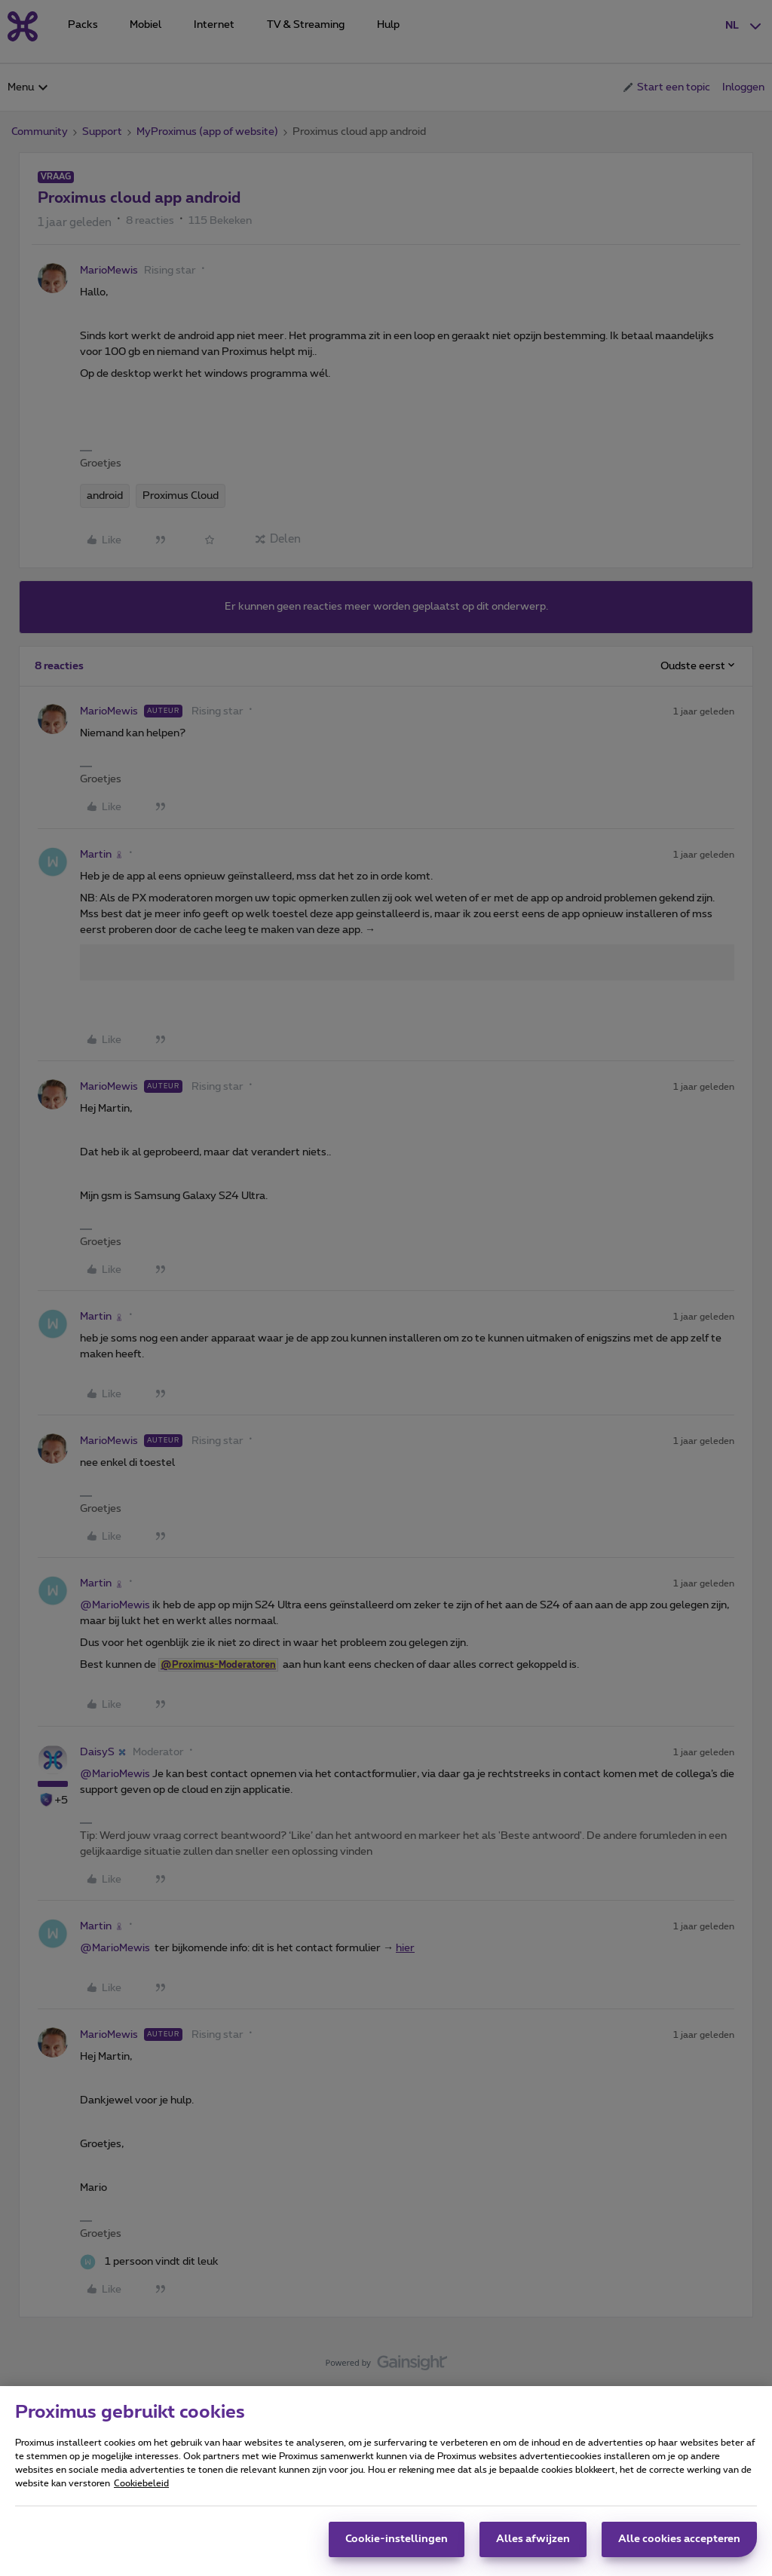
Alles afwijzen (533, 2539)
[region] (386, 2481)
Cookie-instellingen (396, 2539)
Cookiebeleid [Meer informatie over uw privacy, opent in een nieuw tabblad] (141, 2483)
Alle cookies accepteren (679, 2539)
